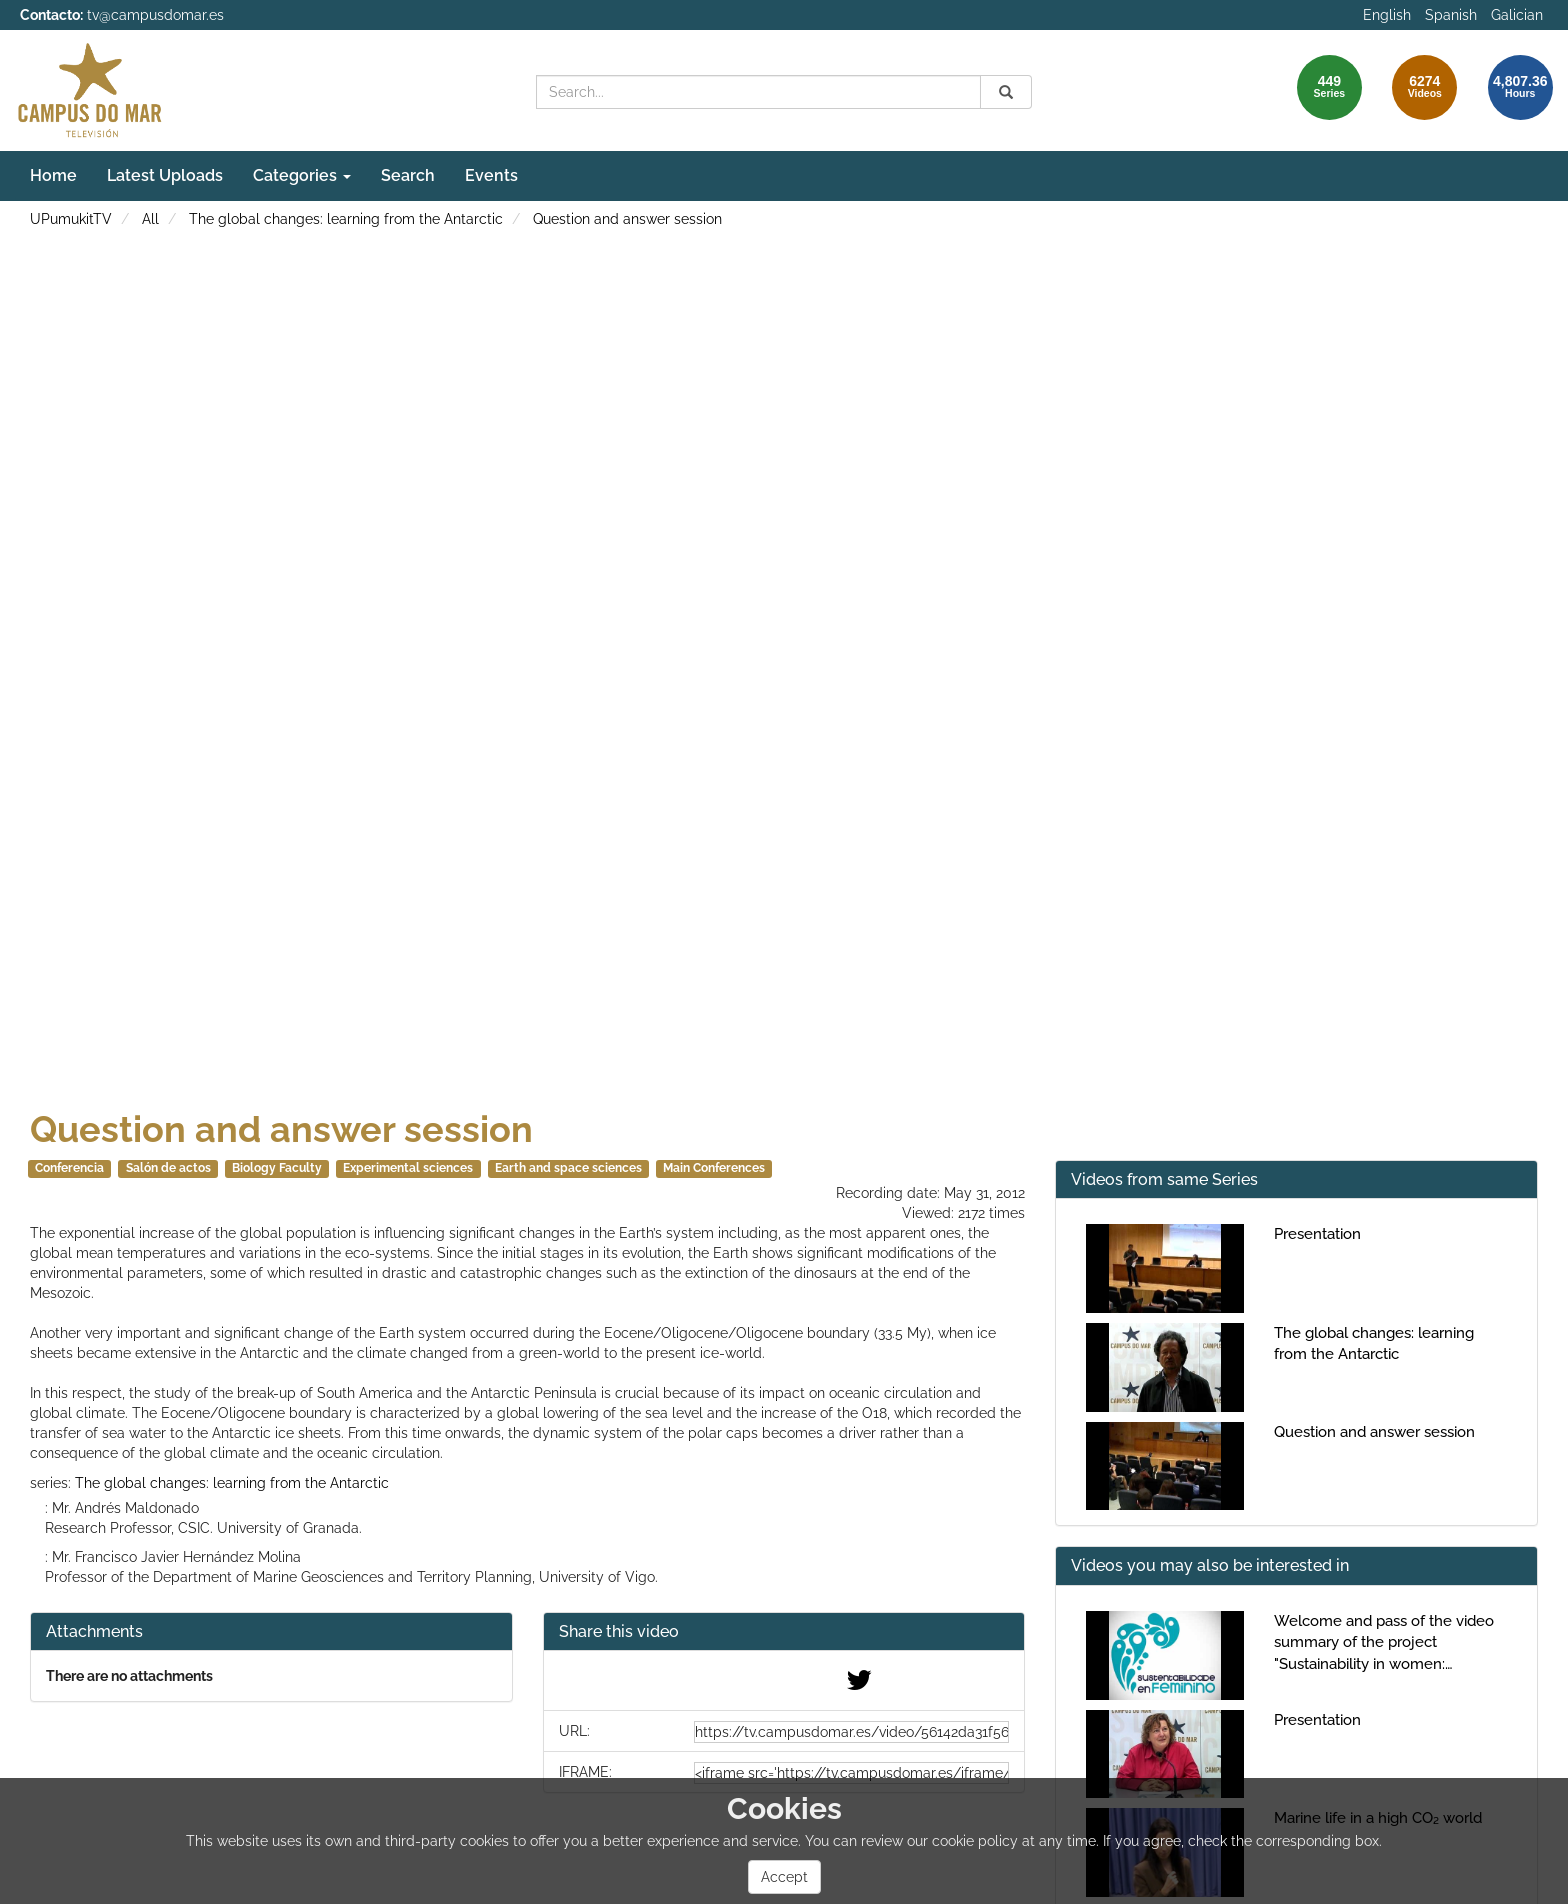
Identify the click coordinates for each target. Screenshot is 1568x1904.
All (150, 219)
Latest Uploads (165, 175)
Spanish (1451, 15)
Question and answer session (627, 219)
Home (53, 175)
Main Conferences (714, 1168)
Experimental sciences (408, 1168)
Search (408, 175)
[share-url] (851, 1732)
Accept (784, 1877)
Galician (1517, 15)
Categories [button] (302, 175)
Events (491, 175)
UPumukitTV (71, 219)
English (1387, 15)
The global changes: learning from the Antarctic (346, 219)
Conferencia (69, 1168)
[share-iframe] (851, 1773)
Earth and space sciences (568, 1168)
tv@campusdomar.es (155, 15)
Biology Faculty (277, 1168)
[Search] (1006, 92)
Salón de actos (168, 1168)
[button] (784, 1632)
